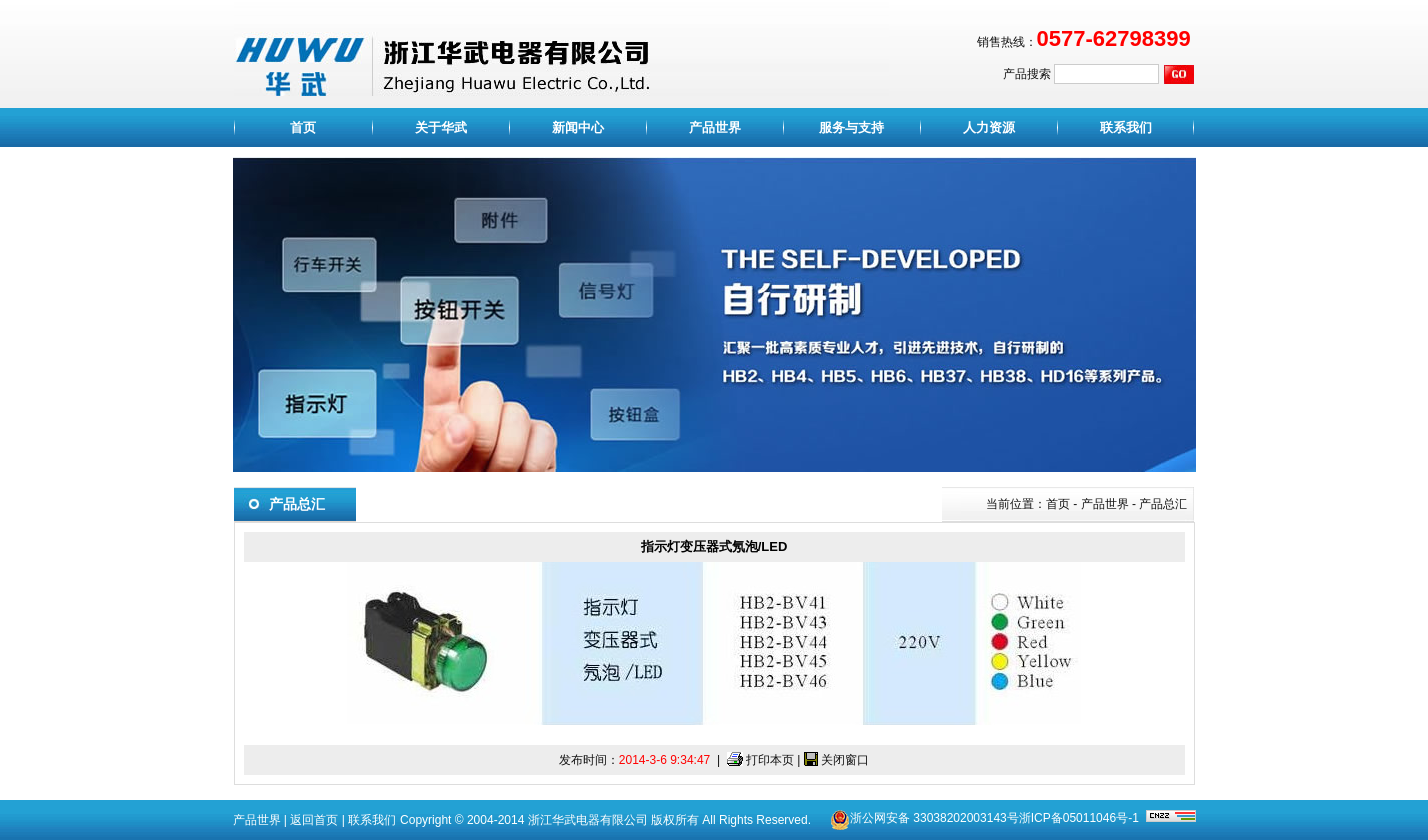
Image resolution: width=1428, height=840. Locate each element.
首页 (303, 127)
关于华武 (441, 127)
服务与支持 (851, 127)
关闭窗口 (845, 760)
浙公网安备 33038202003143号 (934, 818)
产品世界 (715, 127)
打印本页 (770, 760)
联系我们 (1126, 127)
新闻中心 (578, 127)
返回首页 (314, 820)
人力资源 (989, 127)
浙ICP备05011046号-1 (1079, 818)
